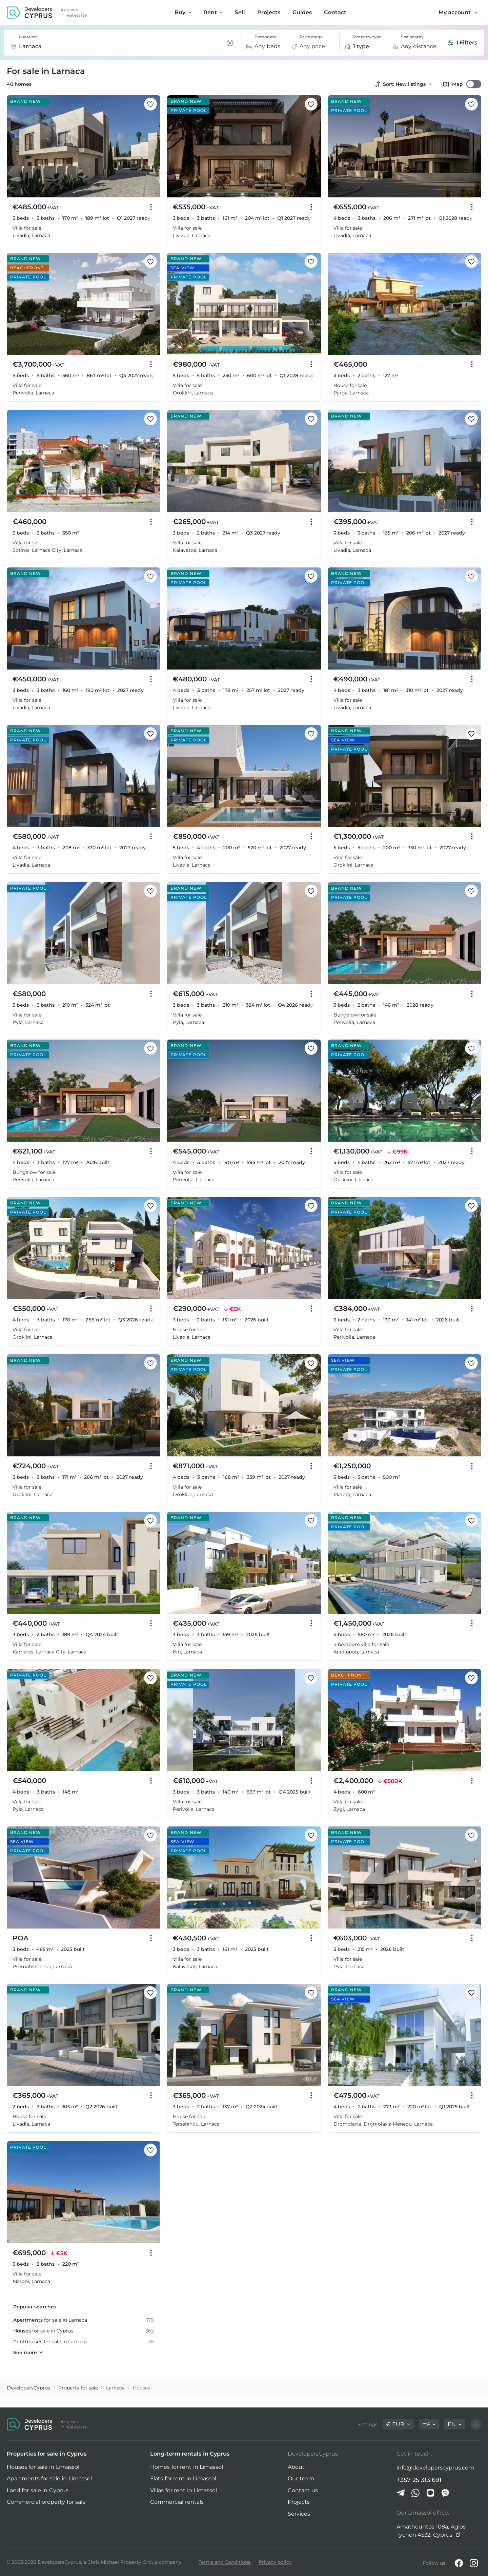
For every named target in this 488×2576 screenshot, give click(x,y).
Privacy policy (275, 2562)
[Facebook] (458, 2563)
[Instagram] (473, 2563)
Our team (301, 2478)
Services (299, 2514)
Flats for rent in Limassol (183, 2478)
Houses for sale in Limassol (43, 2467)
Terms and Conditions (224, 2562)
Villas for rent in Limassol (183, 2490)
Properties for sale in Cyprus (46, 2454)
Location (28, 36)
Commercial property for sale (46, 2502)
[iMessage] (430, 2493)
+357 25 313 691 (419, 2479)
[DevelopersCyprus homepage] (29, 12)
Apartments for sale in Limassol (49, 2478)
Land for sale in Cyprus (37, 2490)
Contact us (303, 2490)
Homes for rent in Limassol (186, 2467)
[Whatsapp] (415, 2493)
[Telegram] (400, 2493)
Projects (299, 2502)
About (296, 2467)
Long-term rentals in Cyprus (189, 2454)
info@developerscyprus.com (435, 2467)
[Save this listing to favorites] (150, 104)
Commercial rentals (176, 2502)
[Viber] (445, 2493)
